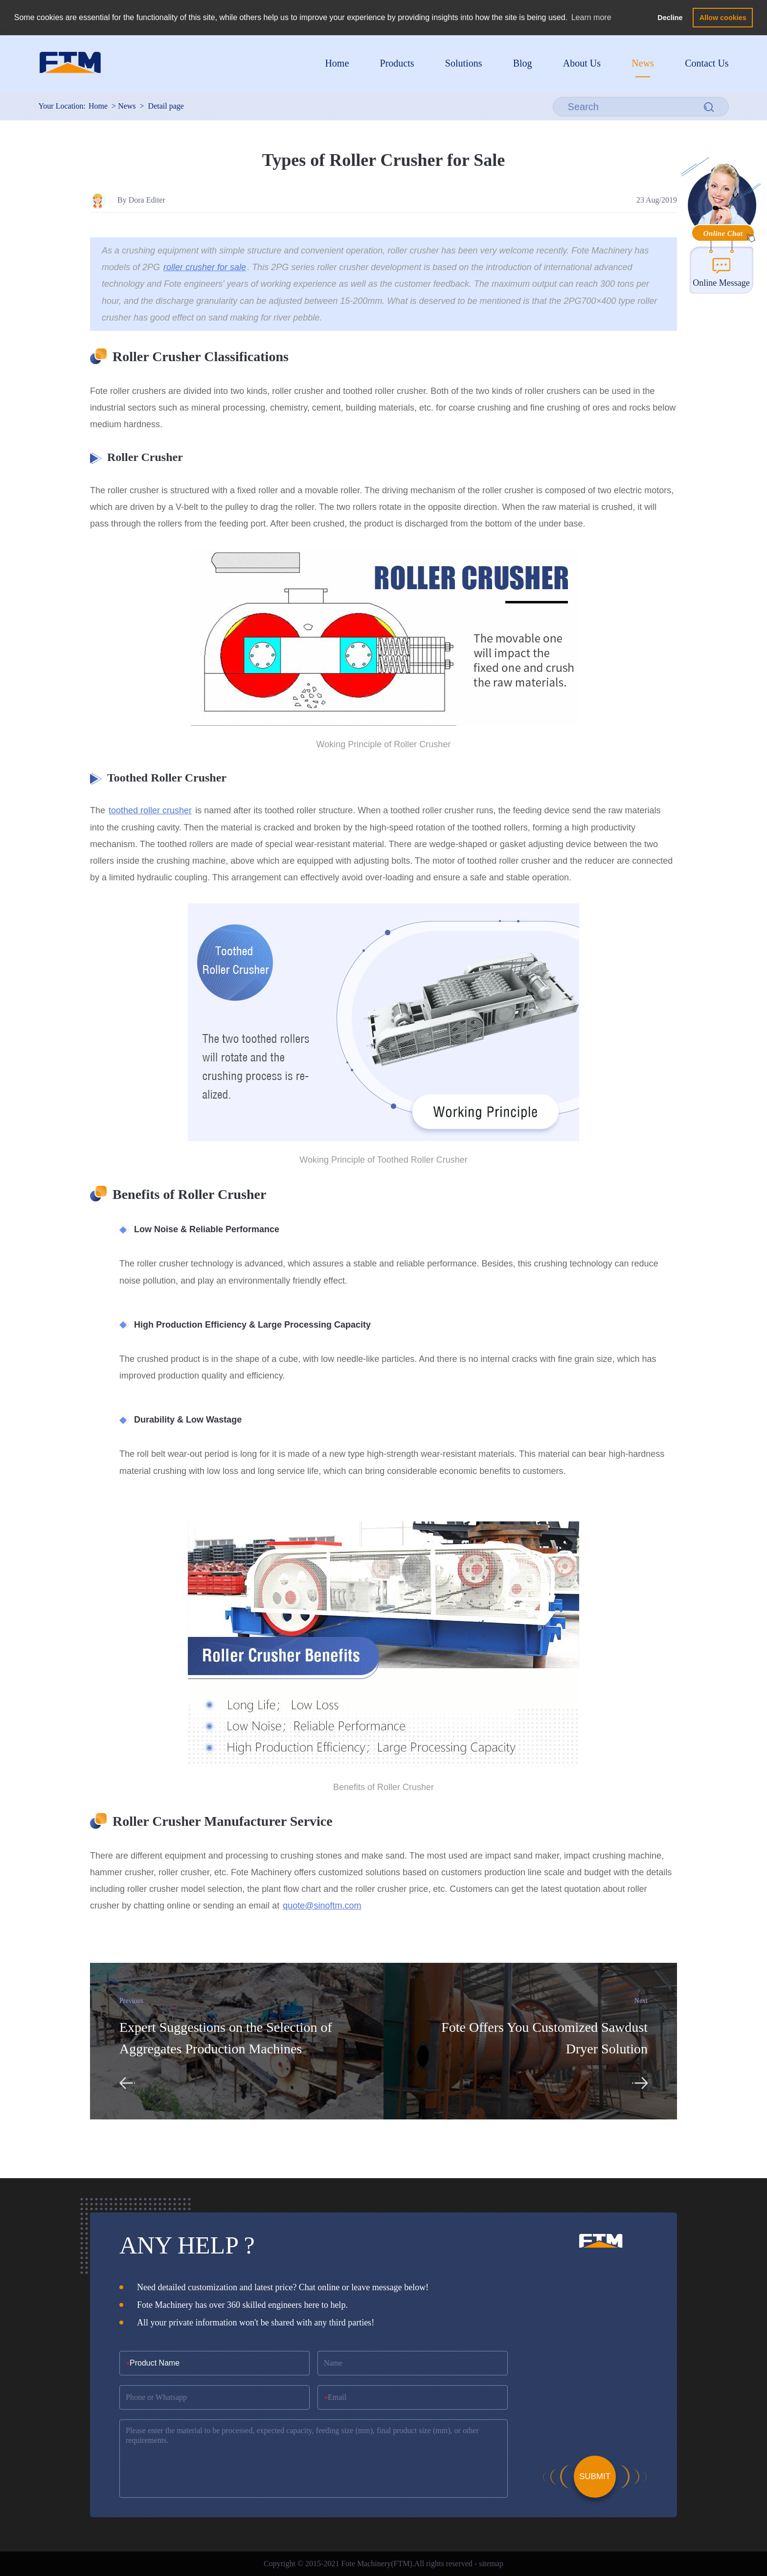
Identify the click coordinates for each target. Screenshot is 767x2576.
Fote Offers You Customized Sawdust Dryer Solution (544, 2038)
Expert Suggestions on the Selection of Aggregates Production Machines (225, 2038)
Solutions (463, 63)
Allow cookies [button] (722, 18)
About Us (582, 63)
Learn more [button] (591, 17)
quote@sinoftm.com (322, 1905)
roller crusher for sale (204, 267)
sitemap (491, 2563)
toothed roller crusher (150, 810)
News (643, 63)
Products (397, 63)
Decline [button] (669, 18)
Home (337, 63)
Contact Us (706, 63)
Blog (522, 63)
